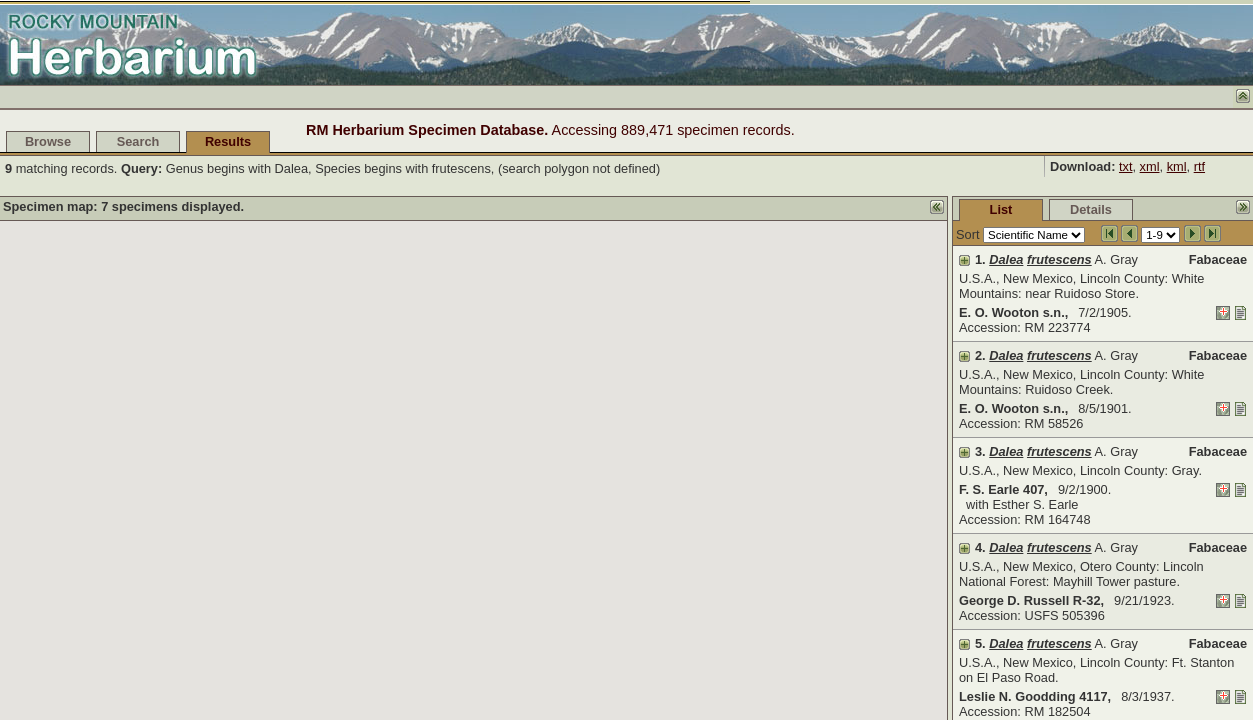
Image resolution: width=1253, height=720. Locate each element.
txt (1126, 166)
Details (941, 209)
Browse (48, 141)
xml (1150, 166)
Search (138, 141)
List (851, 209)
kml (1177, 166)
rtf (1199, 166)
